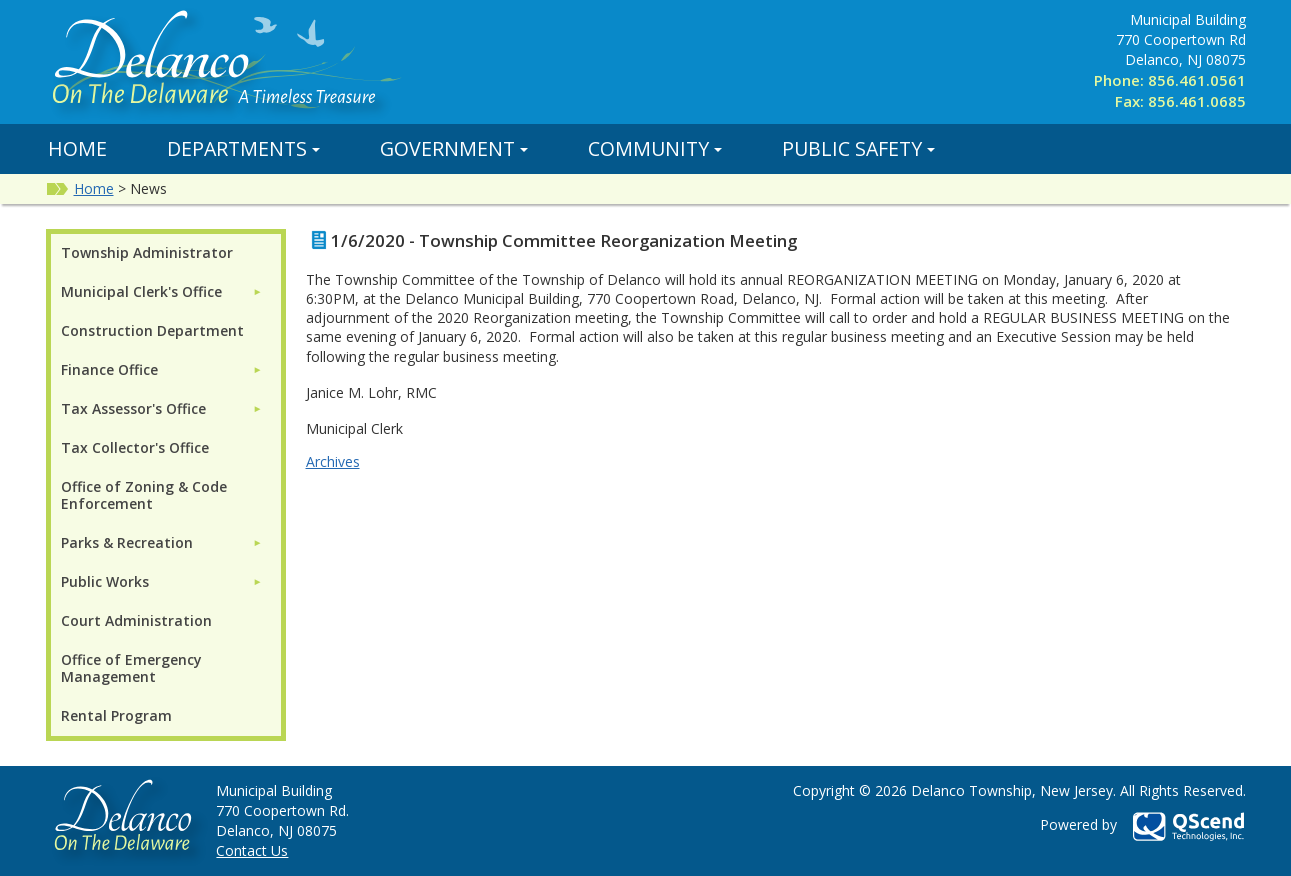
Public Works (105, 581)
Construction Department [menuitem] (152, 330)
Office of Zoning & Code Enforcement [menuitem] (144, 495)
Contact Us (252, 850)
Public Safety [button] (858, 148)
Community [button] (655, 148)
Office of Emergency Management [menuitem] (131, 668)
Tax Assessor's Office (133, 408)
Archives (333, 461)
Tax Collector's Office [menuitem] (135, 447)
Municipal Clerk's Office (141, 291)
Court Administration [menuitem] (136, 620)
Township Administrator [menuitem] (147, 252)
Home (77, 148)
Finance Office (109, 369)
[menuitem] (162, 291)
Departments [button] (243, 148)
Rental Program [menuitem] (116, 715)
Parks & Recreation (127, 542)
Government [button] (454, 148)
